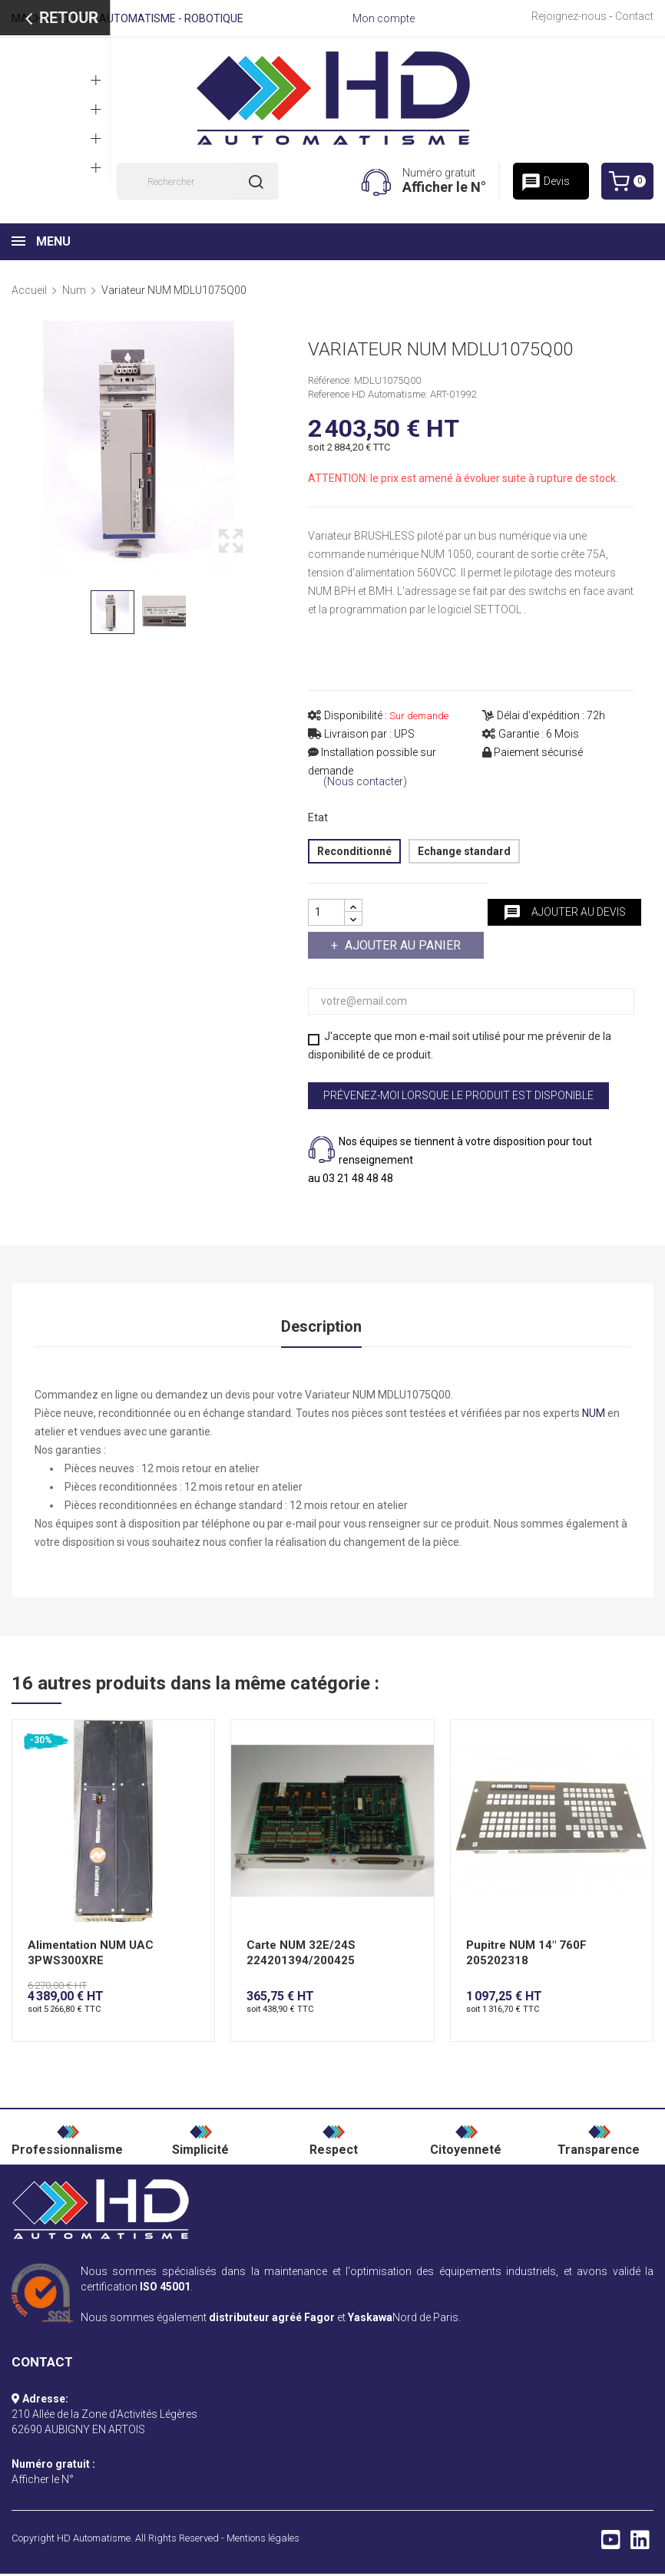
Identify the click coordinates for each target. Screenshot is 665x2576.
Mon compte (383, 18)
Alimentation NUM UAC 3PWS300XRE (91, 1955)
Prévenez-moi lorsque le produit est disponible (458, 1095)
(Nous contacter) (365, 782)
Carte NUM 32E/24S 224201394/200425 (301, 1955)
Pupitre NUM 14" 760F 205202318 (526, 1955)
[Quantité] (326, 912)
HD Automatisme (94, 2540)
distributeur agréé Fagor (272, 2319)
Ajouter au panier (401, 945)
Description (321, 1327)
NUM (593, 1415)
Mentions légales (263, 2540)
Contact (634, 16)
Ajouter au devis (564, 912)
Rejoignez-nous (569, 16)
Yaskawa (370, 2319)
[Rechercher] (198, 181)
